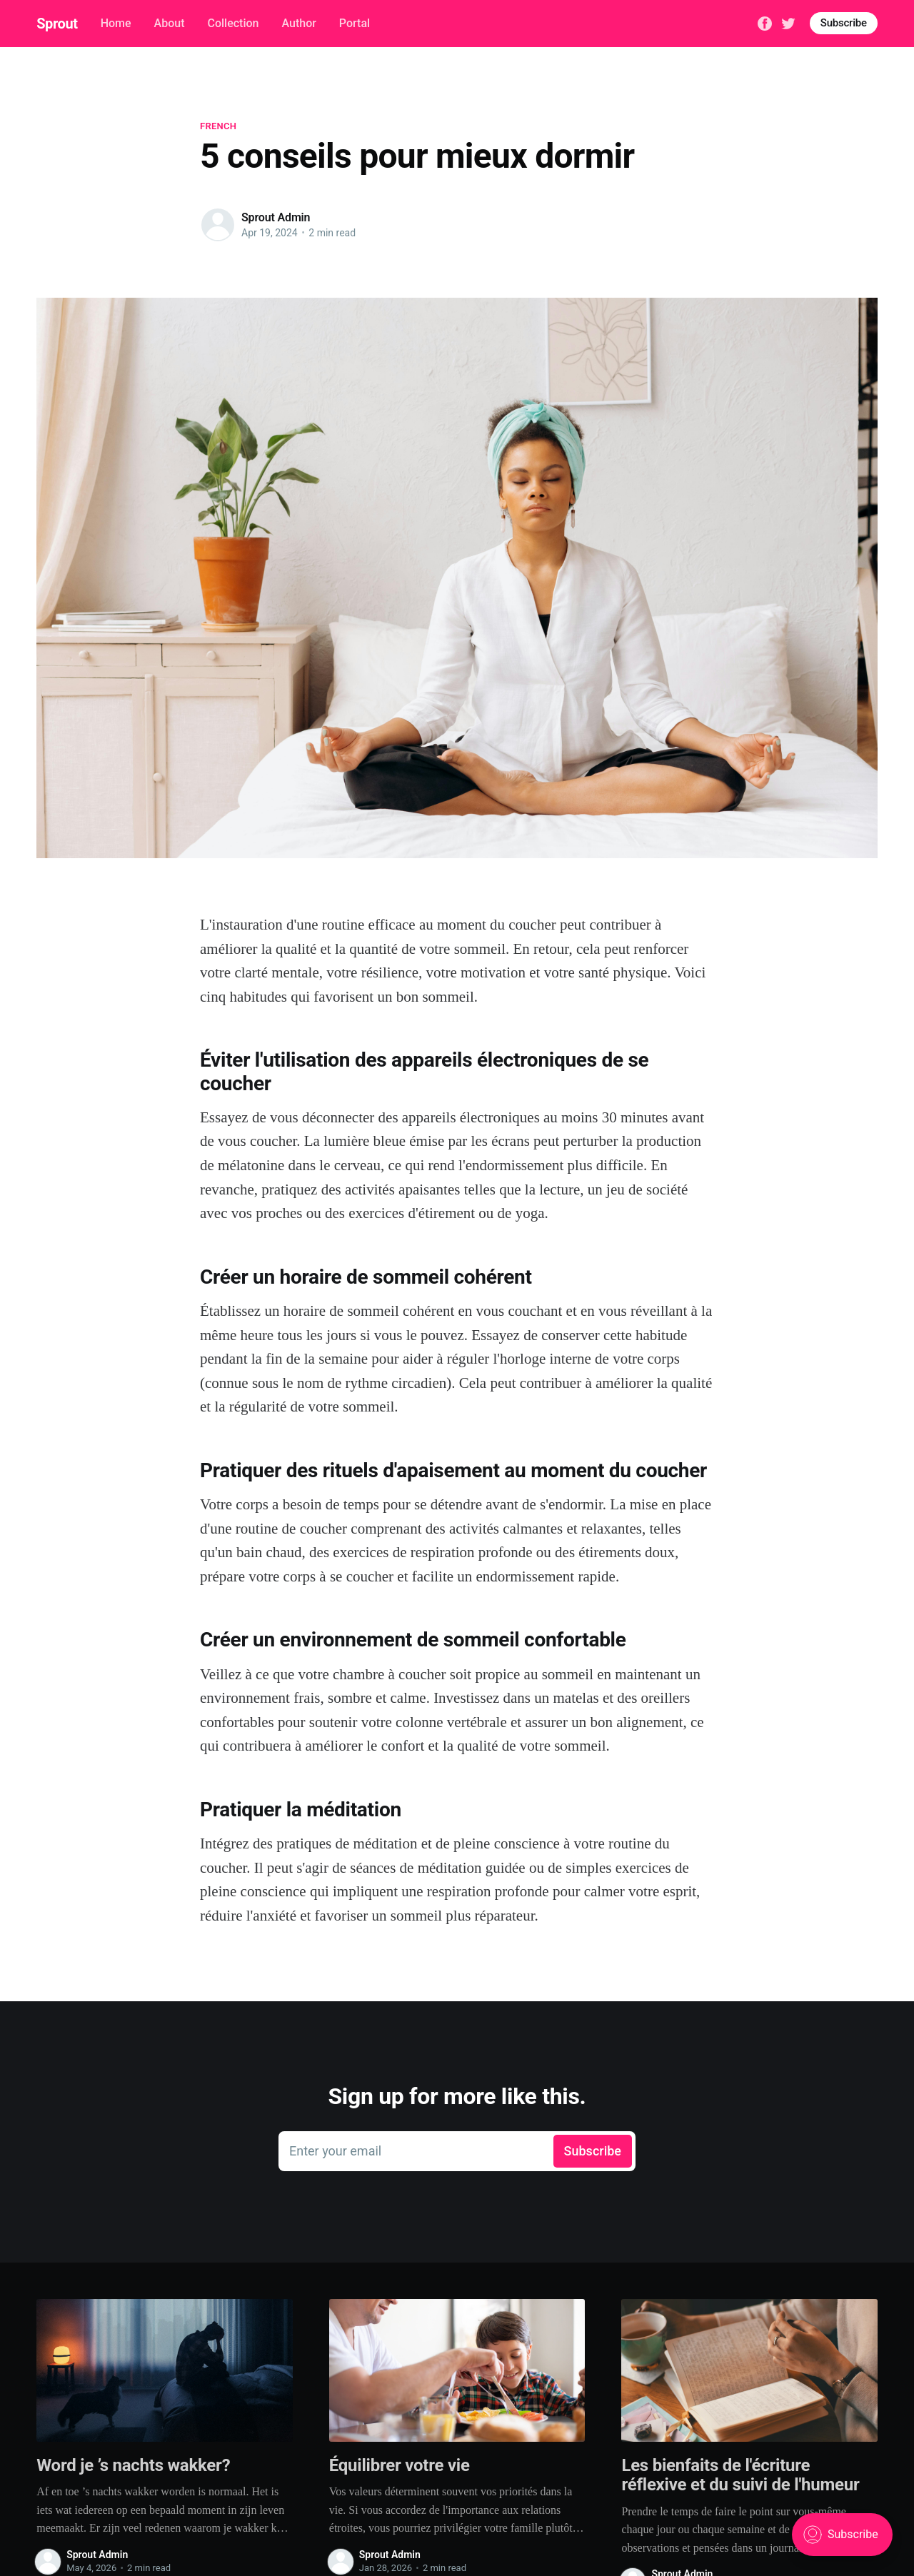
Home (116, 23)
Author (298, 23)
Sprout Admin (275, 217)
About (169, 23)
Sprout (56, 23)
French (218, 126)
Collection (232, 23)
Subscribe (843, 22)
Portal (354, 23)
